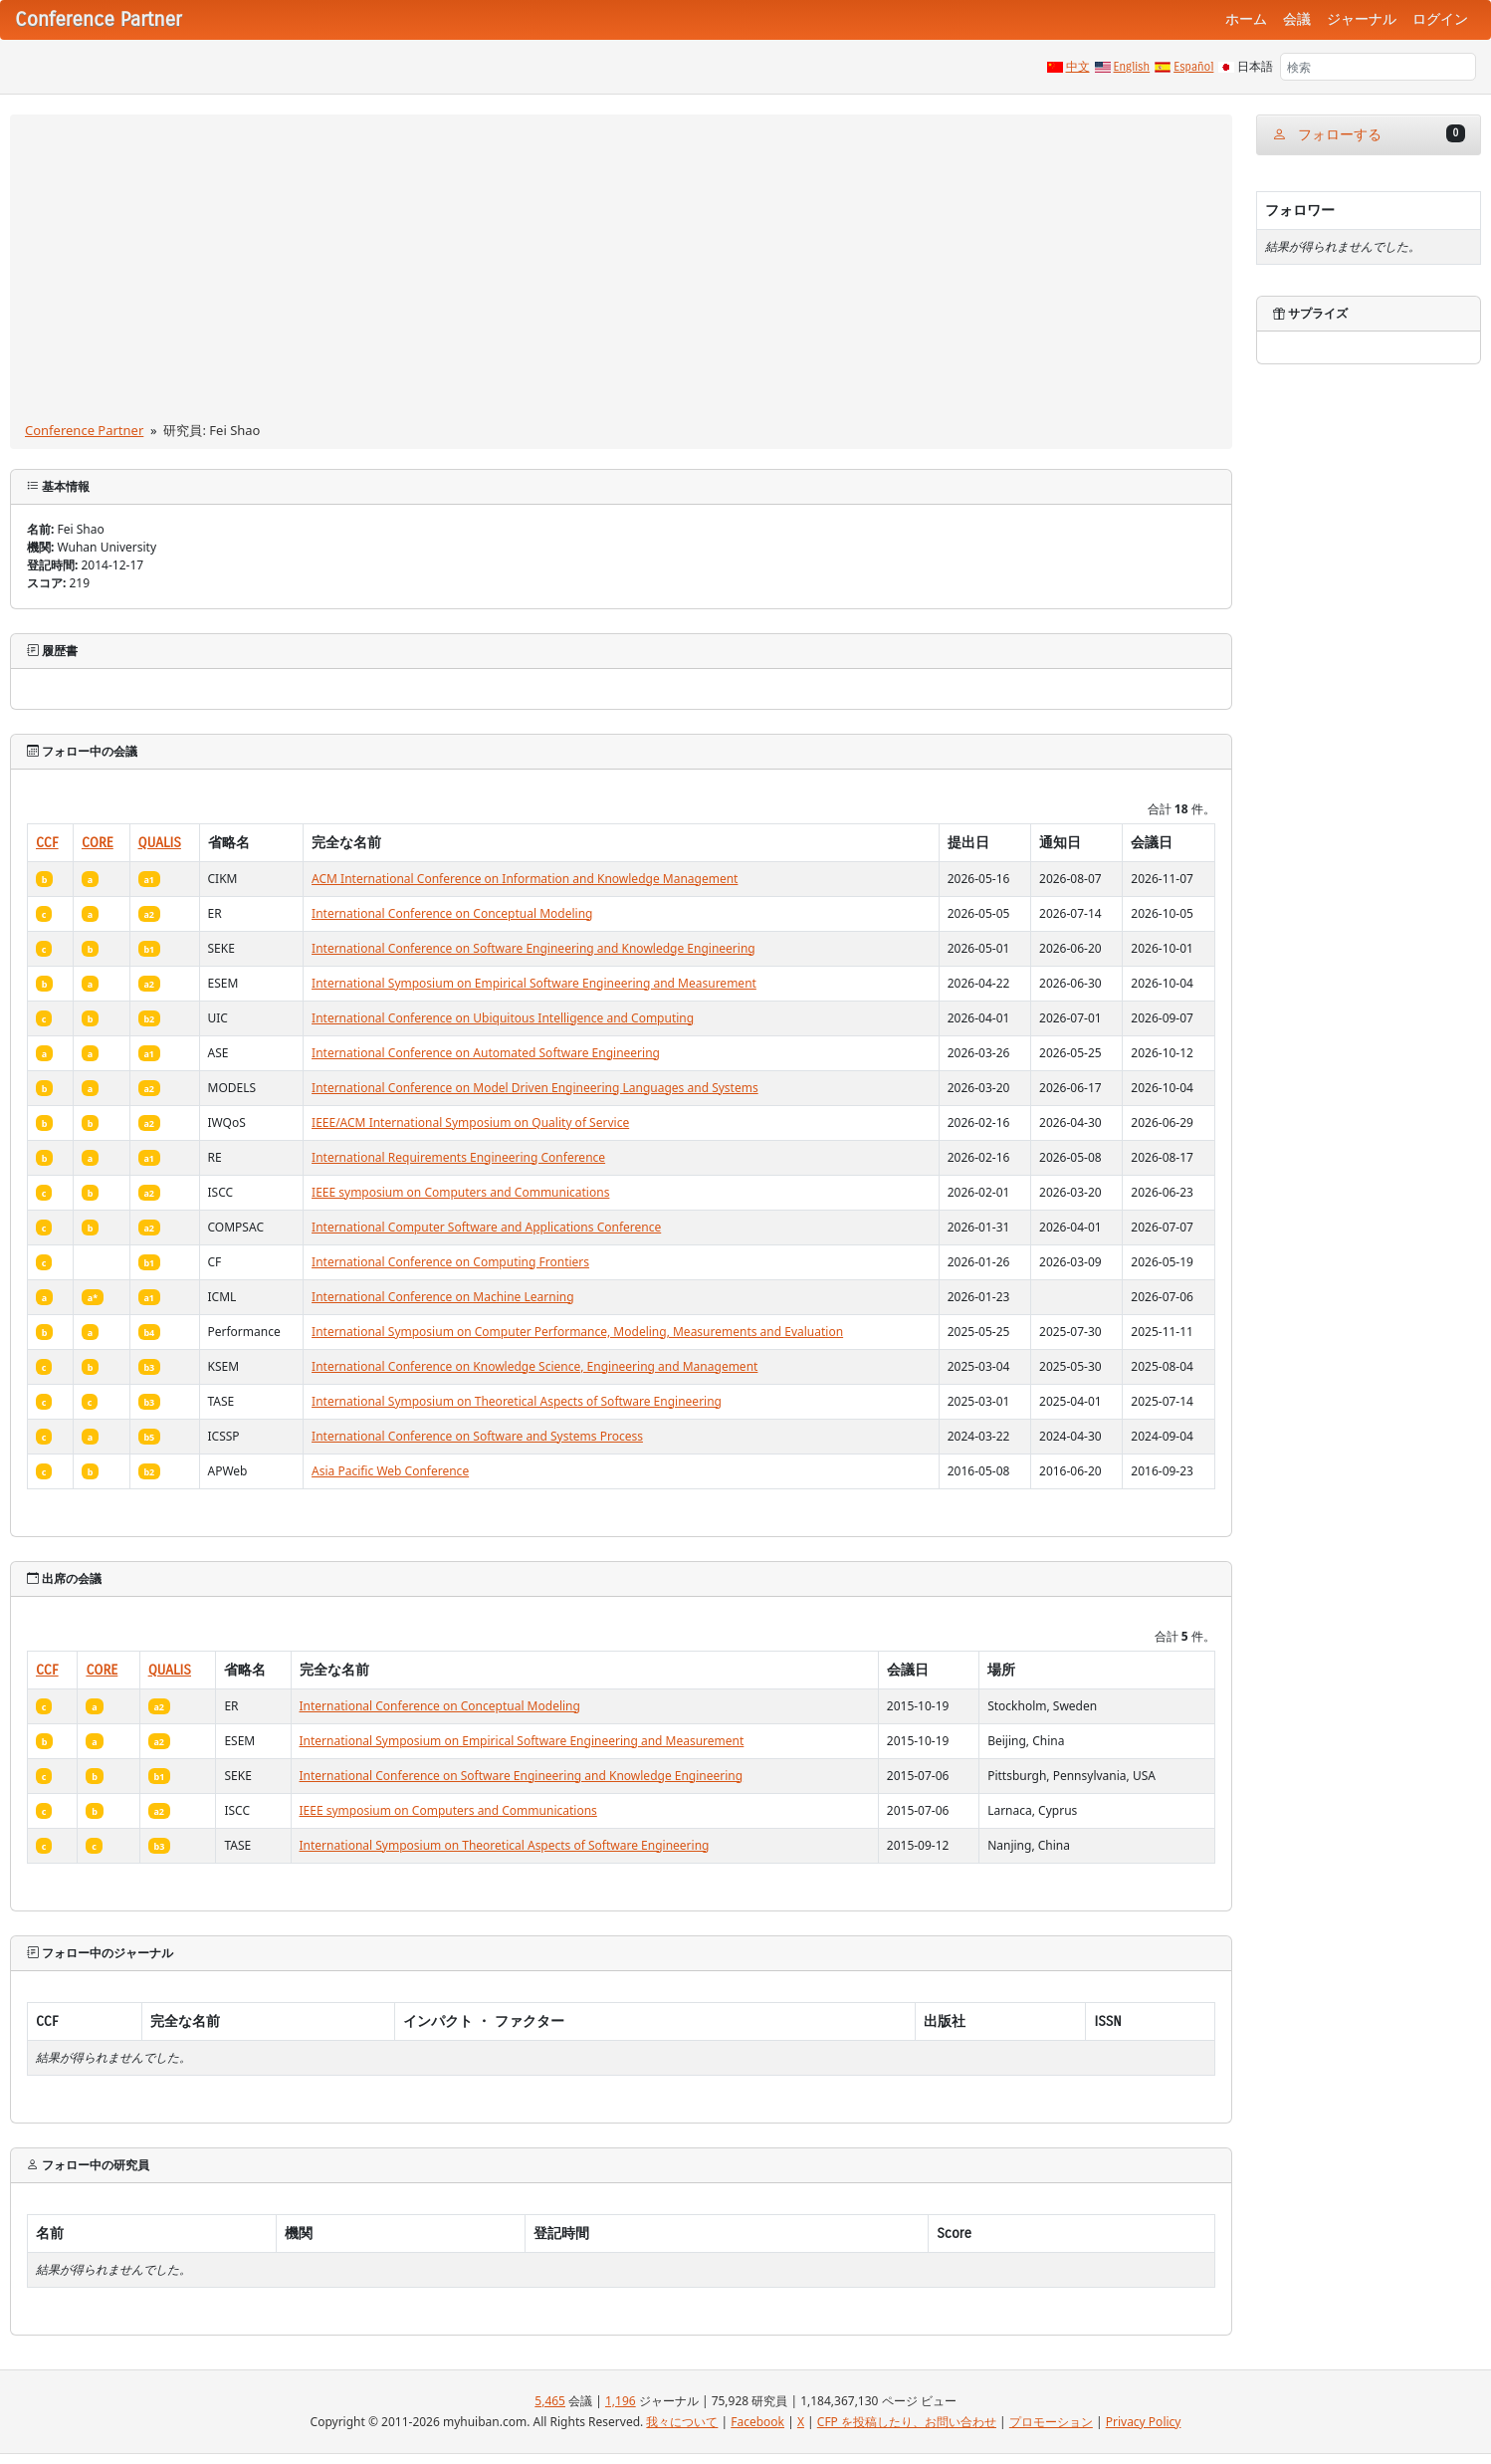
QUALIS (159, 842)
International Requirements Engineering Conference (458, 1157)
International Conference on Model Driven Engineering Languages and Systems (535, 1087)
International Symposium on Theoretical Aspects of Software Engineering (517, 1401)
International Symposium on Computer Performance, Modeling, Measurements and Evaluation (577, 1331)
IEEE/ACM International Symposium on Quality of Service (470, 1122)
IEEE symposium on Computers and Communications (460, 1192)
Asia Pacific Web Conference (390, 1470)
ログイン (1440, 19)
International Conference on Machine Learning (443, 1296)
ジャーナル (1361, 19)
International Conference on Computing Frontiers (450, 1261)
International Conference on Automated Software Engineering (486, 1052)
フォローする (1368, 133)
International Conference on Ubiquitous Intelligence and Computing (503, 1017)
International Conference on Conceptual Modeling (452, 913)
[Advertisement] (621, 271)
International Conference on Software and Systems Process (477, 1436)
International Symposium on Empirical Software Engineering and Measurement (534, 983)
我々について (682, 2421)
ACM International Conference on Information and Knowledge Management (525, 878)
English (1132, 67)
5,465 (549, 2400)
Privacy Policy (1143, 2421)
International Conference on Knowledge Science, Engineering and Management (534, 1366)
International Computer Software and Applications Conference (486, 1227)
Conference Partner (84, 430)
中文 (1078, 67)
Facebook (757, 2421)
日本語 (1255, 67)
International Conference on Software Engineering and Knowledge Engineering (533, 948)
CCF (47, 842)
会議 (1297, 19)
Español (1193, 67)
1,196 (620, 2400)
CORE (97, 842)
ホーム (1246, 19)
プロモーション (1051, 2421)
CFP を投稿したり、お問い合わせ (906, 2421)
